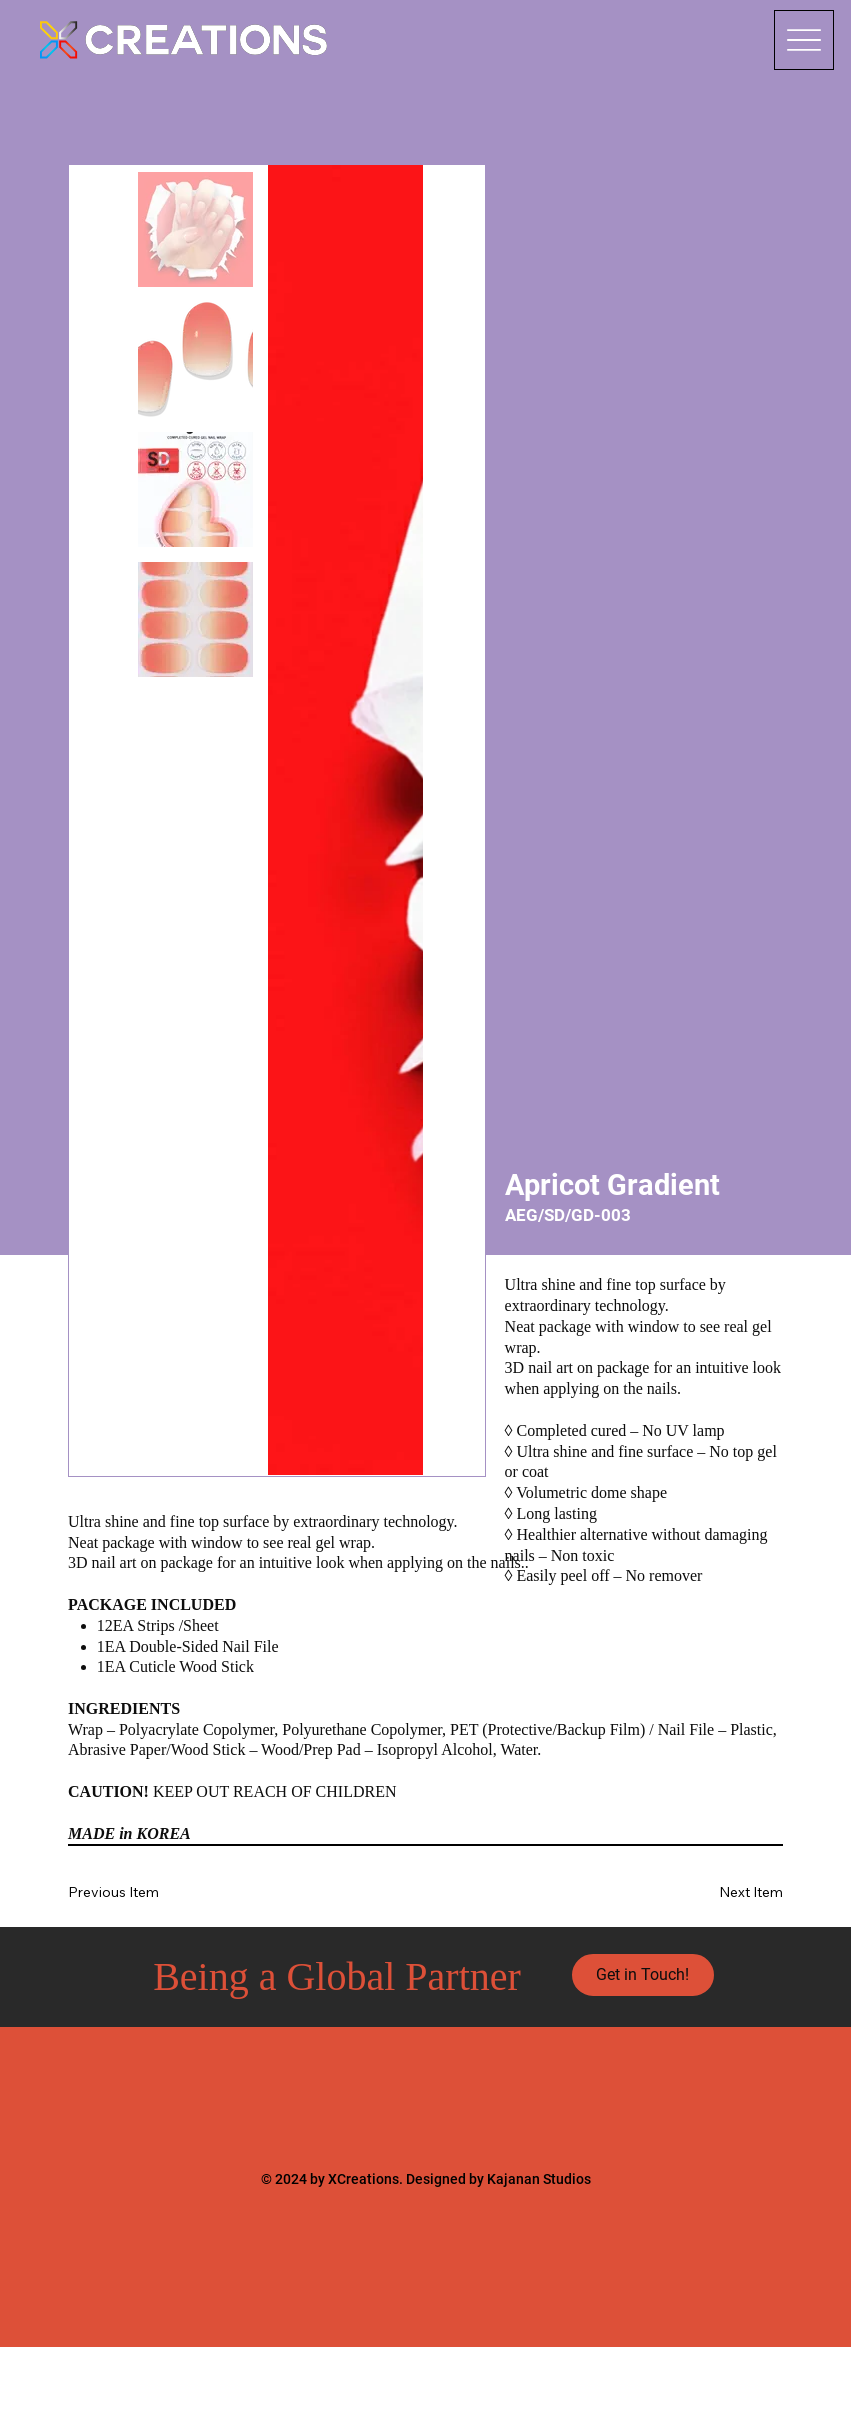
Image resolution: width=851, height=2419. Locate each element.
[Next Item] (723, 1892)
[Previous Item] (127, 1892)
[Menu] (804, 40)
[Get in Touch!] (643, 1975)
